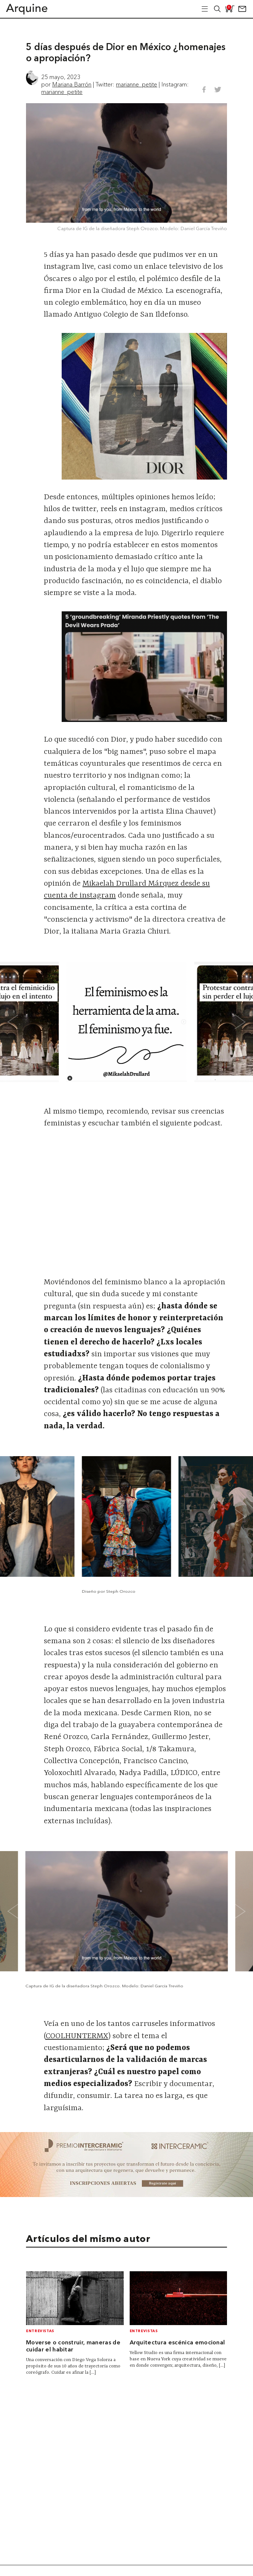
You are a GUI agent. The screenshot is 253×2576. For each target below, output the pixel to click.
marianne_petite (136, 84)
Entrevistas (40, 2331)
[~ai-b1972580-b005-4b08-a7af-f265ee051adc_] (126, 2195)
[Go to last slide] (18, 1022)
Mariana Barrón (71, 84)
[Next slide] (235, 1022)
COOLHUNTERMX (77, 2036)
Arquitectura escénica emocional (177, 2343)
